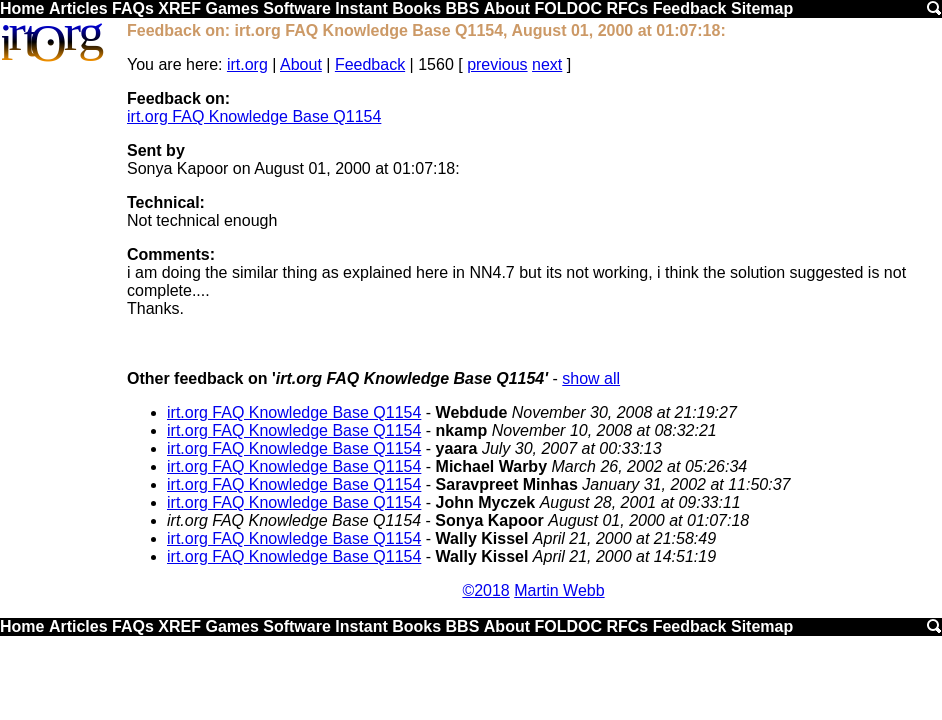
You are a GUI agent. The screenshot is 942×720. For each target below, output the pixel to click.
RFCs (627, 8)
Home (22, 8)
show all (591, 378)
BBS (463, 8)
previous (497, 64)
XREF (179, 8)
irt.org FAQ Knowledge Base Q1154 (254, 116)
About (507, 8)
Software (297, 8)
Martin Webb (559, 590)
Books (416, 8)
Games (231, 8)
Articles (78, 8)
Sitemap (762, 8)
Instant (361, 8)
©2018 (485, 590)
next (547, 64)
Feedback (690, 8)
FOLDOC (568, 8)
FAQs (133, 8)
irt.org (247, 64)
